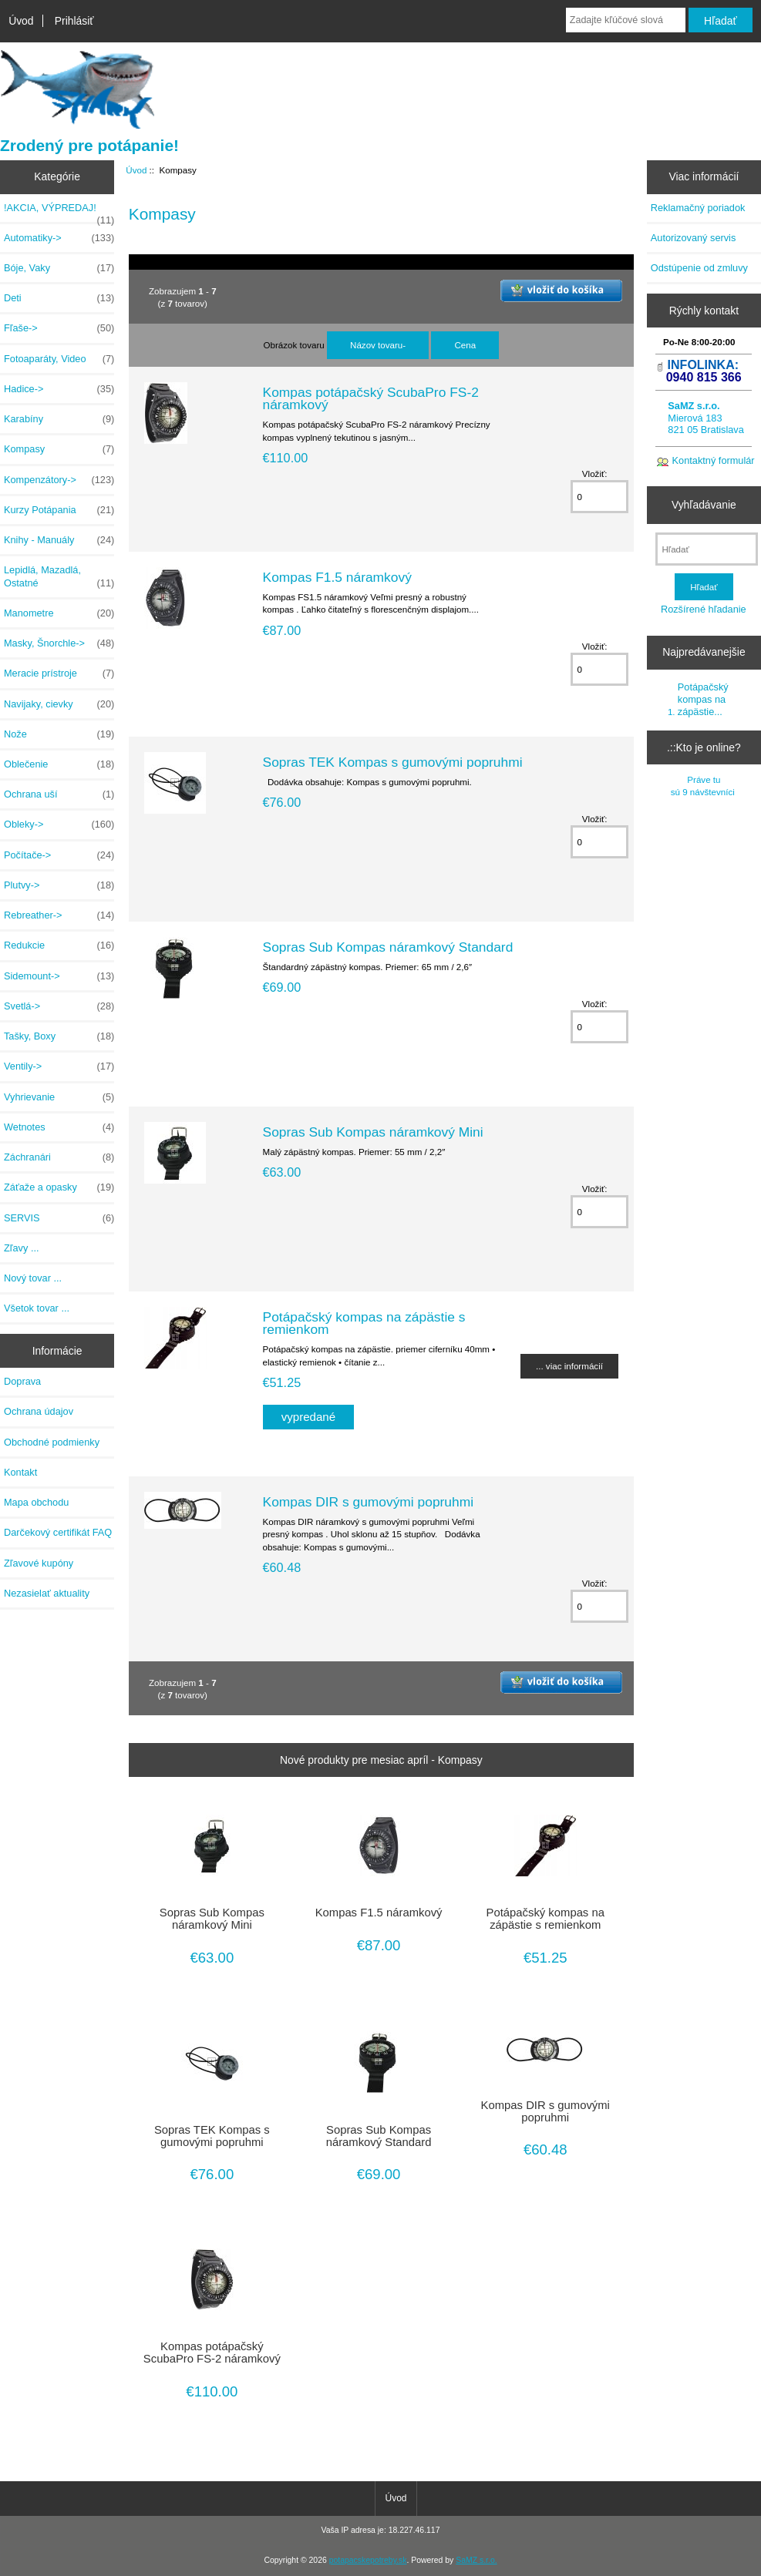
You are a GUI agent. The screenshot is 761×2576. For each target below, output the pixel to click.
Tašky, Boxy (59, 1036)
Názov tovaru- (378, 345)
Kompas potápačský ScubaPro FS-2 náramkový (371, 398)
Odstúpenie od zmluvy (699, 268)
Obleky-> (59, 824)
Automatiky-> (59, 238)
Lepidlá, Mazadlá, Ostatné (59, 576)
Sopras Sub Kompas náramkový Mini (373, 1132)
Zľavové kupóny (38, 1563)
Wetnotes (59, 1127)
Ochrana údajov (38, 1411)
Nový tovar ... (33, 1278)
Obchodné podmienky (51, 1442)
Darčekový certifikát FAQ (58, 1532)
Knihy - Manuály (59, 540)
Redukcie (59, 945)
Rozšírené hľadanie (703, 609)
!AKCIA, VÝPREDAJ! (59, 212)
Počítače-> (59, 855)
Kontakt (20, 1472)
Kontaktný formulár (713, 460)
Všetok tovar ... (36, 1308)
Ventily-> (59, 1066)
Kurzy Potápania (59, 510)
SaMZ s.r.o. (476, 2560)
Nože (59, 734)
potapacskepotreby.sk (368, 2560)
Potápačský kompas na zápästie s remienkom (364, 1323)
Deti (59, 298)
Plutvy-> (59, 885)
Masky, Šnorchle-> (59, 643)
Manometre (59, 613)
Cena (465, 345)
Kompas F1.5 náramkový (337, 577)
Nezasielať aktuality (46, 1593)
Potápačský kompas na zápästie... (703, 699)
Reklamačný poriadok (698, 207)
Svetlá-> (59, 1006)
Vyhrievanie (59, 1097)
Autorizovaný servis (693, 237)
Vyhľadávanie (704, 505)
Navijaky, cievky (59, 704)
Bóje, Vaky (59, 268)
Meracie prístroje (59, 673)
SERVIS (59, 1218)
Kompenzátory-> (59, 480)
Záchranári (59, 1157)
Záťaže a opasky (59, 1187)
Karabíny (59, 419)
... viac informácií (569, 1366)
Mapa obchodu (36, 1502)
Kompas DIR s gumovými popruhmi (368, 1502)
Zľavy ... (21, 1248)
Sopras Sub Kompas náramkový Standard (388, 947)
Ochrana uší (59, 794)
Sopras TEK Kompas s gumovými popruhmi (393, 762)
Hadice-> (59, 389)
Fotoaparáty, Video (59, 359)
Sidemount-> (59, 976)
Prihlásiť (74, 21)
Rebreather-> (59, 915)
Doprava (22, 1381)
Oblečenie (59, 764)
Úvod (20, 21)
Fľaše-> (59, 328)
